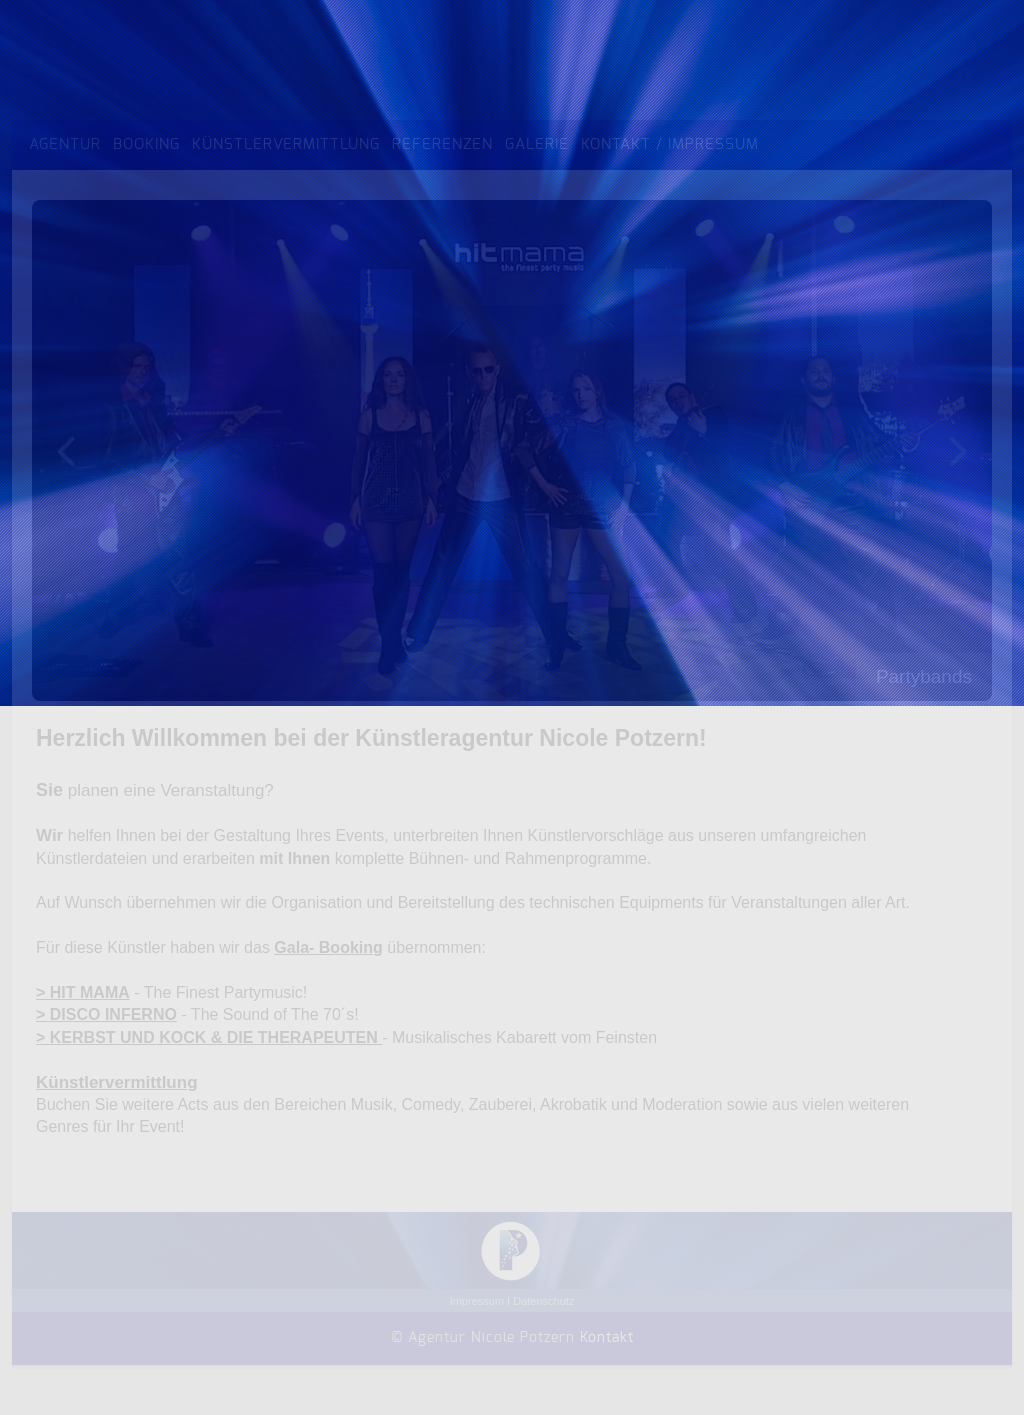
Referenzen (442, 144)
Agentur (65, 144)
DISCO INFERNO (113, 1014)
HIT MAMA (90, 992)
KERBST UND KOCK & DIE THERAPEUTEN (214, 1037)
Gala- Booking (328, 947)
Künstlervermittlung (286, 144)
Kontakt (607, 1338)
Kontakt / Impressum (670, 144)
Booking (146, 144)
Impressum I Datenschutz (512, 1301)
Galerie (537, 144)
